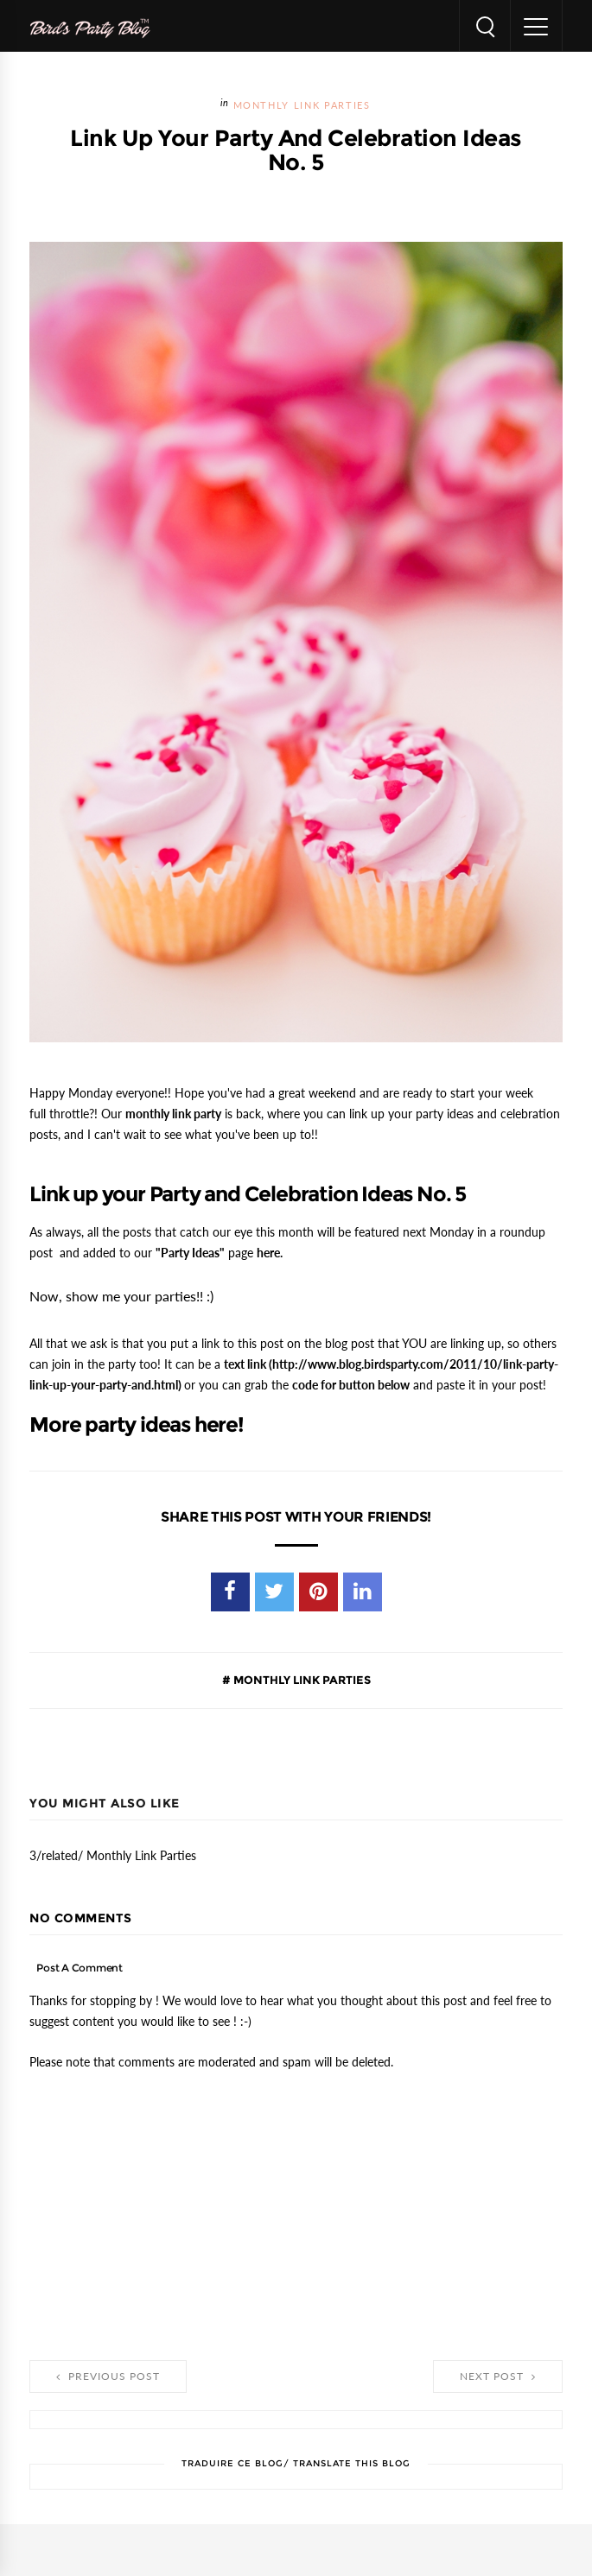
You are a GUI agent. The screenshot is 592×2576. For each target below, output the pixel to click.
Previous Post (108, 2376)
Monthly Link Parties (302, 106)
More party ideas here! (136, 1425)
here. (270, 1253)
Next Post (498, 2376)
